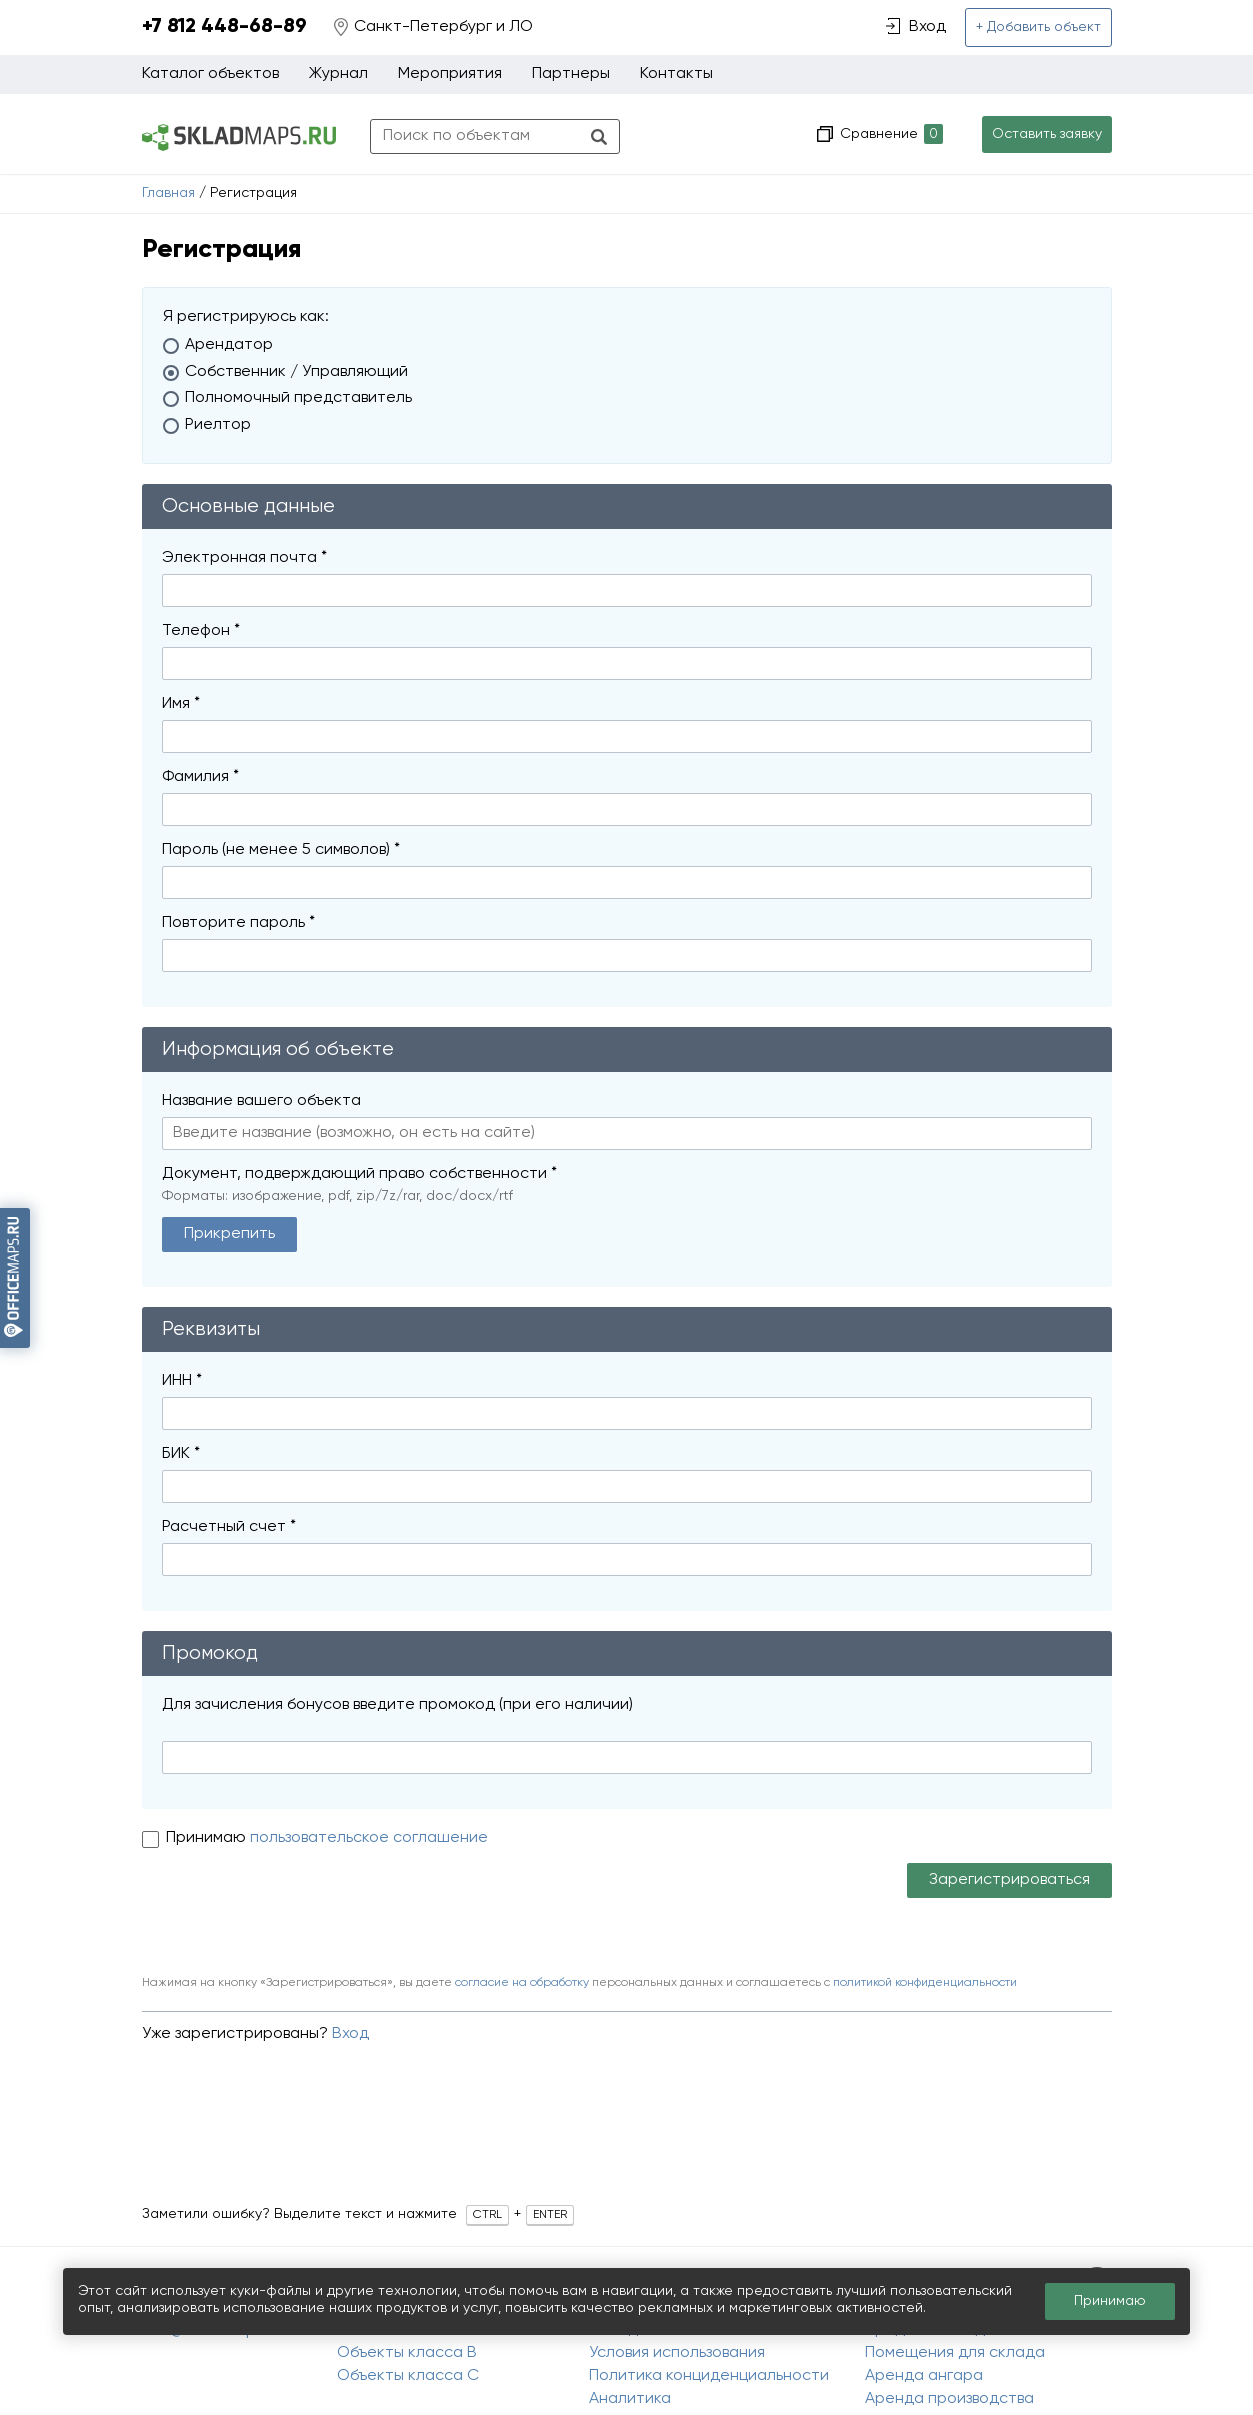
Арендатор (229, 345)
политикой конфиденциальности (925, 1983)
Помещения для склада (955, 2353)
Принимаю (208, 1838)
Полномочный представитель (298, 398)
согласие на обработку (522, 1983)
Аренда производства (949, 2399)
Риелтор (218, 425)
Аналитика (630, 2399)
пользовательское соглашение (369, 1838)
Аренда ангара (924, 2376)
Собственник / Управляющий (296, 372)
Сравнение (889, 134)
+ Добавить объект (1038, 27)
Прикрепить (229, 1234)
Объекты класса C (408, 2376)
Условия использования (677, 2353)
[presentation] (294, 1912)
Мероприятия (450, 74)
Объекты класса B (407, 2353)
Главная (168, 193)
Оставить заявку (1047, 134)
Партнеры (571, 74)
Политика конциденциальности (709, 2376)
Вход (350, 2034)
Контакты (676, 74)
